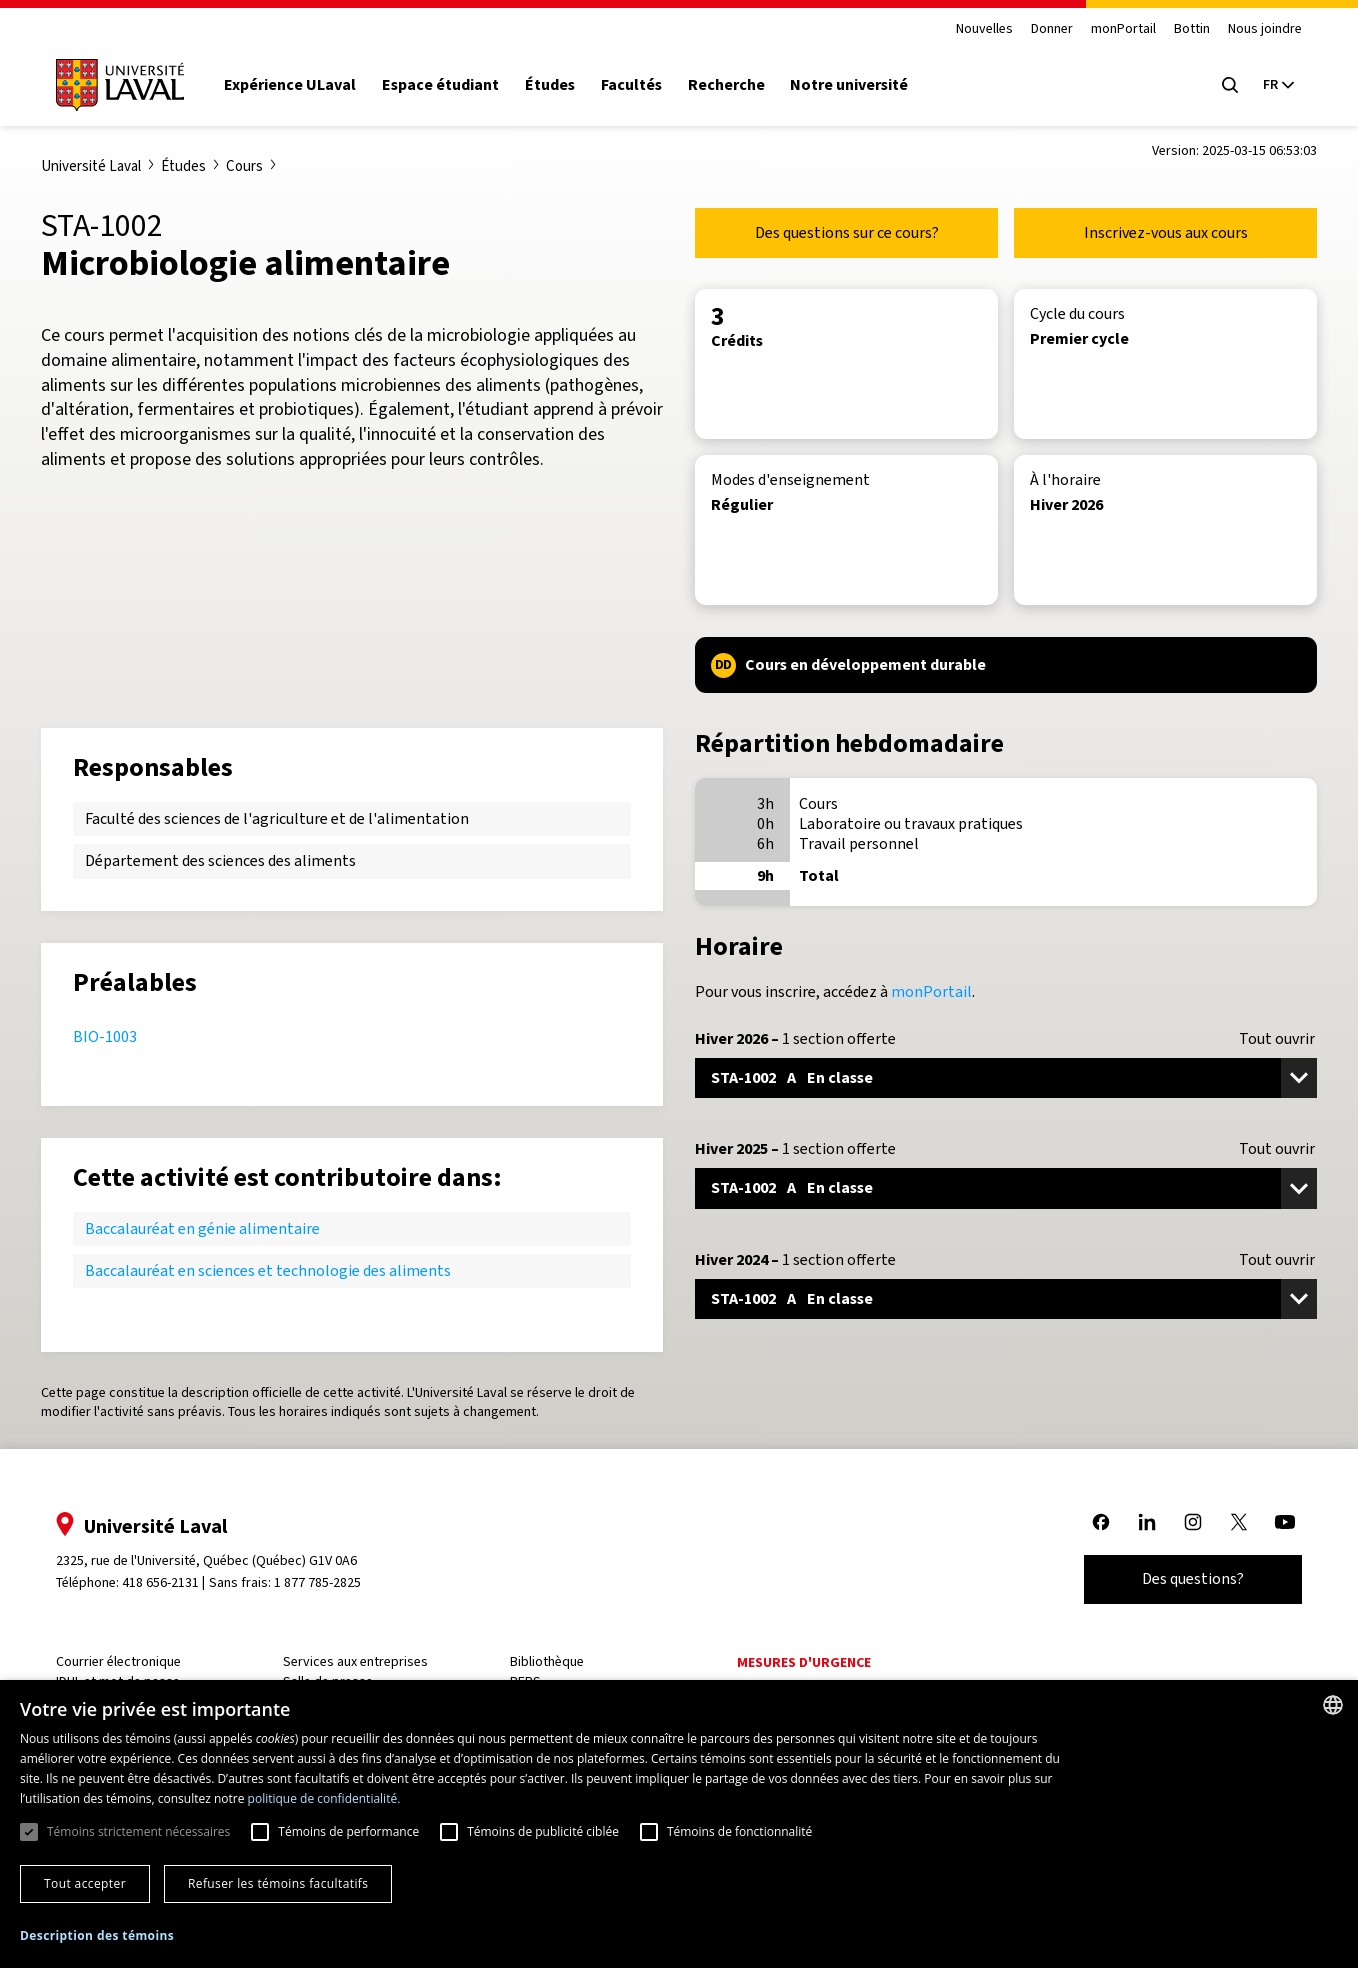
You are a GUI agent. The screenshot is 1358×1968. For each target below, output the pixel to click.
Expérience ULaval (290, 85)
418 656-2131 (160, 1582)
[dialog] (679, 1824)
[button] (97, 1936)
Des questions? (1193, 1578)
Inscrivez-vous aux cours (1166, 232)
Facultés (631, 85)
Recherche (726, 85)
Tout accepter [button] (85, 1883)
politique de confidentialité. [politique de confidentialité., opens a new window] (324, 1798)
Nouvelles (984, 29)
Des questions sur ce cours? (847, 232)
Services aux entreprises (355, 1661)
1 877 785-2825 (317, 1582)
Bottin (1192, 29)
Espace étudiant (440, 85)
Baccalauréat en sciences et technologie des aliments (268, 1270)
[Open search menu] (1230, 85)
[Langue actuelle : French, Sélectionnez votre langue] (1278, 85)
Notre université (849, 85)
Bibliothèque (547, 1661)
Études (550, 85)
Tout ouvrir (1277, 1039)
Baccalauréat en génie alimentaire (202, 1228)
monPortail (1123, 29)
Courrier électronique (118, 1661)
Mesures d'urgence (804, 1662)
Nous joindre (1265, 29)
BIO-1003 (105, 1036)
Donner (1052, 29)
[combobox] (1333, 1705)
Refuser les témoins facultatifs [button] (278, 1883)
